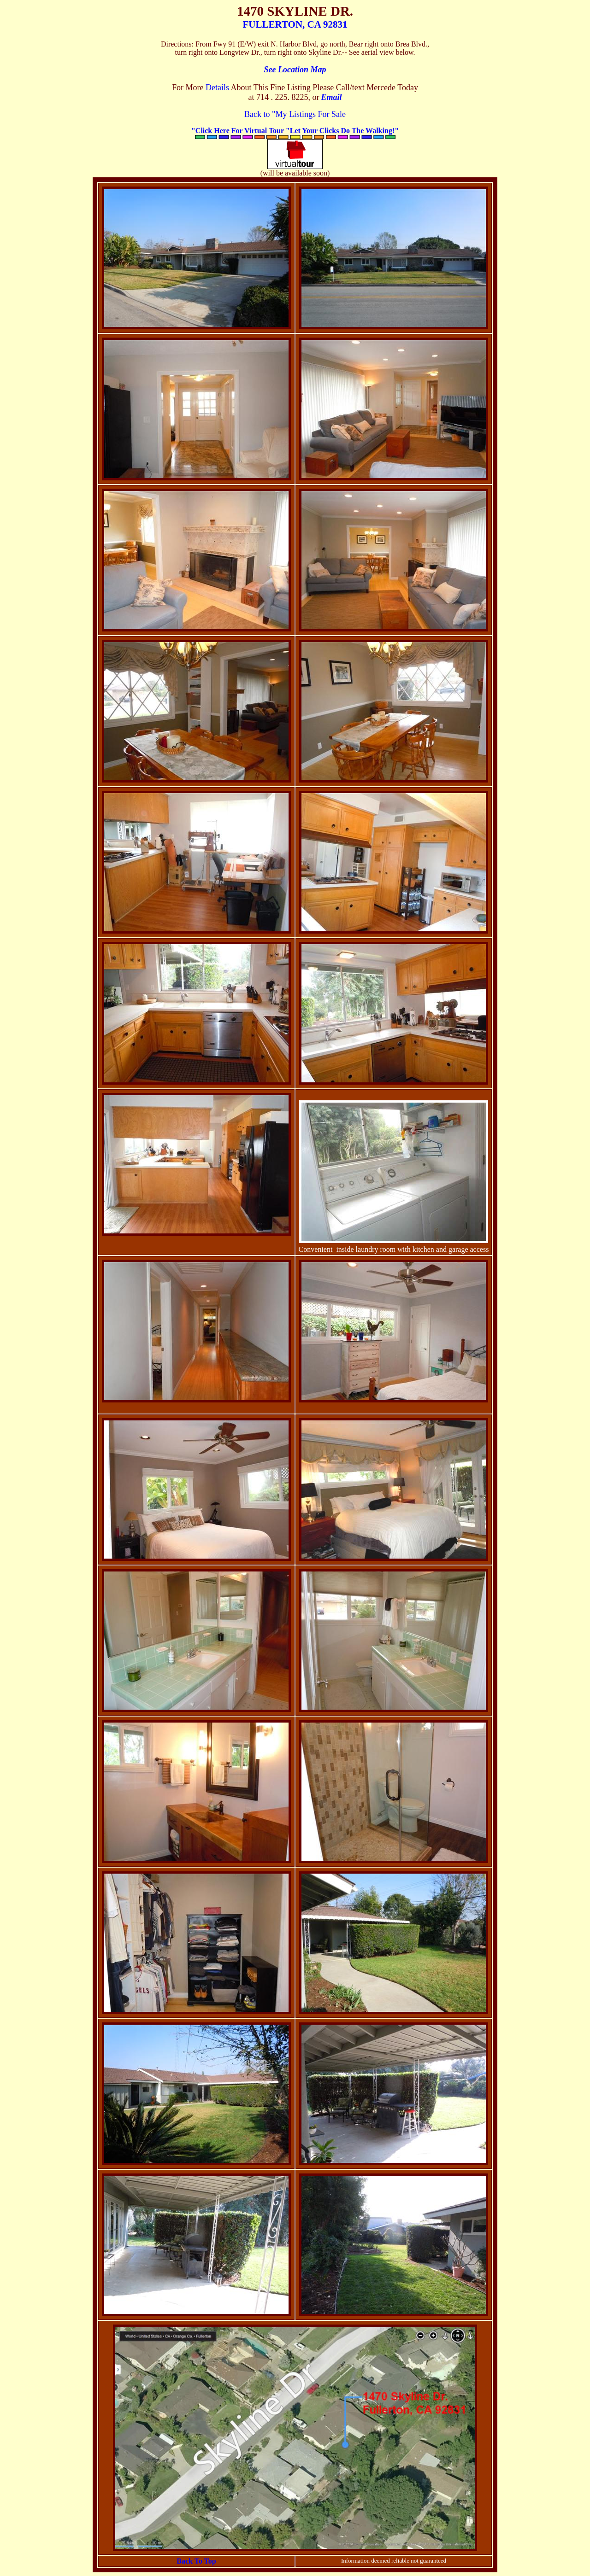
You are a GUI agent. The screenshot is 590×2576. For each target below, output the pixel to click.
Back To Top (196, 2561)
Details (217, 87)
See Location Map (295, 69)
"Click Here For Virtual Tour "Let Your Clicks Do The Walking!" (295, 130)
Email (331, 97)
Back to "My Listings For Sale (295, 114)
